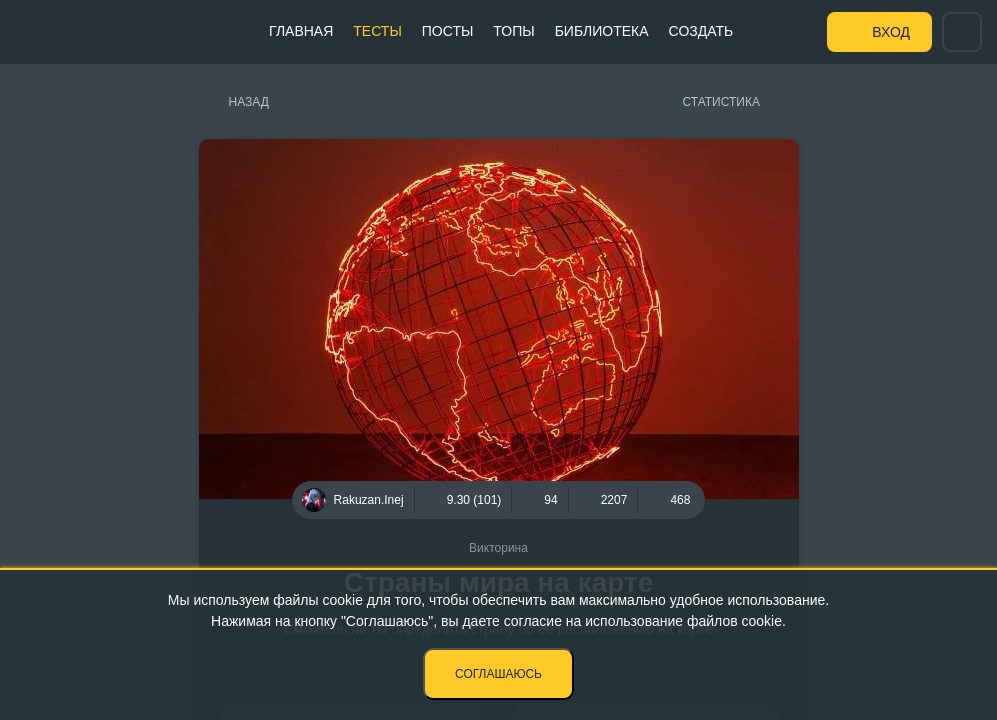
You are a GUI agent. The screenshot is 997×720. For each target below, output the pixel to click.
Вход (891, 32)
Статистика (721, 102)
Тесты (377, 31)
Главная (301, 31)
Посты (448, 31)
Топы (513, 31)
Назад (249, 102)
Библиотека (602, 31)
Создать (701, 31)
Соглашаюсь (498, 674)
